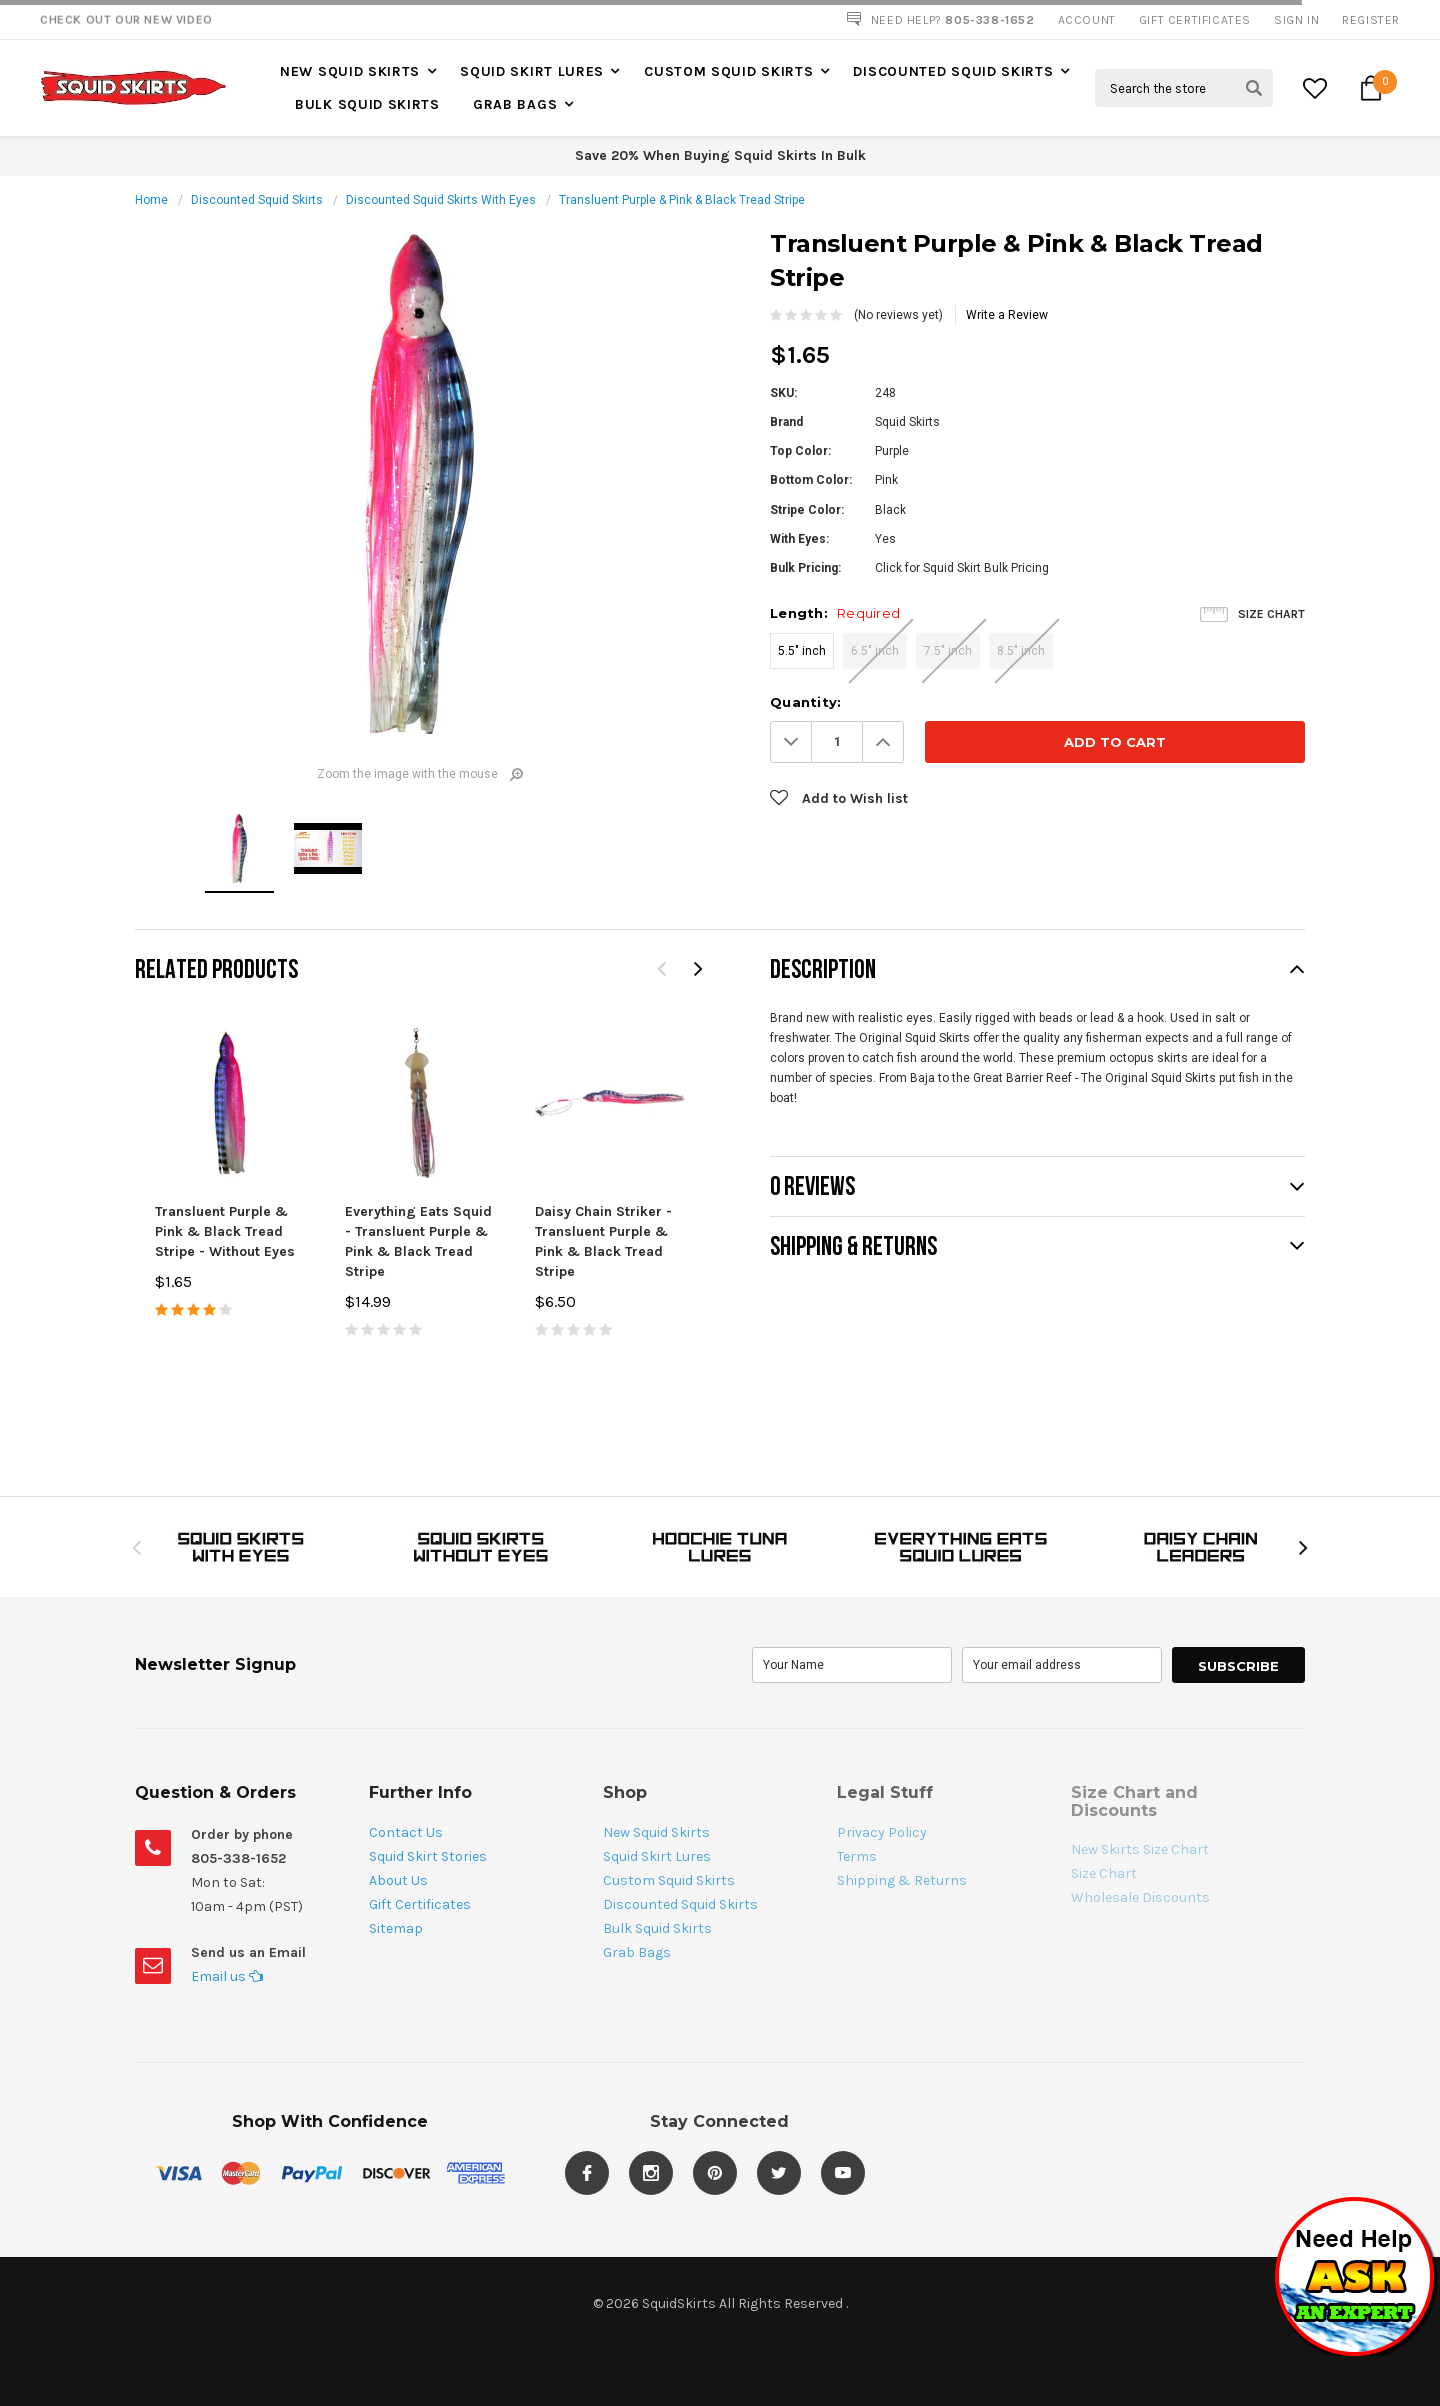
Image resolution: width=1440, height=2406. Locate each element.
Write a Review (1007, 315)
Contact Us (406, 1832)
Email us (227, 1976)
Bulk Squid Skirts (367, 104)
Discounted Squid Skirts (953, 71)
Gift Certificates (420, 1904)
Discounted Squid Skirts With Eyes (441, 200)
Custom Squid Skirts (728, 71)
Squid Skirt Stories (428, 1856)
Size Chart (1271, 614)
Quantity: (805, 702)
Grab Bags (515, 104)
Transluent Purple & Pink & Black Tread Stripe (682, 200)
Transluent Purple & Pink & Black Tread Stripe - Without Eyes (225, 1231)
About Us (398, 1880)
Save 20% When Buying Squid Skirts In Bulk (720, 155)
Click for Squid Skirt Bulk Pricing (962, 568)
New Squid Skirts (350, 71)
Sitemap (396, 1928)
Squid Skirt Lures (532, 71)
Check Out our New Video (126, 20)
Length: (835, 613)
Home (151, 200)
